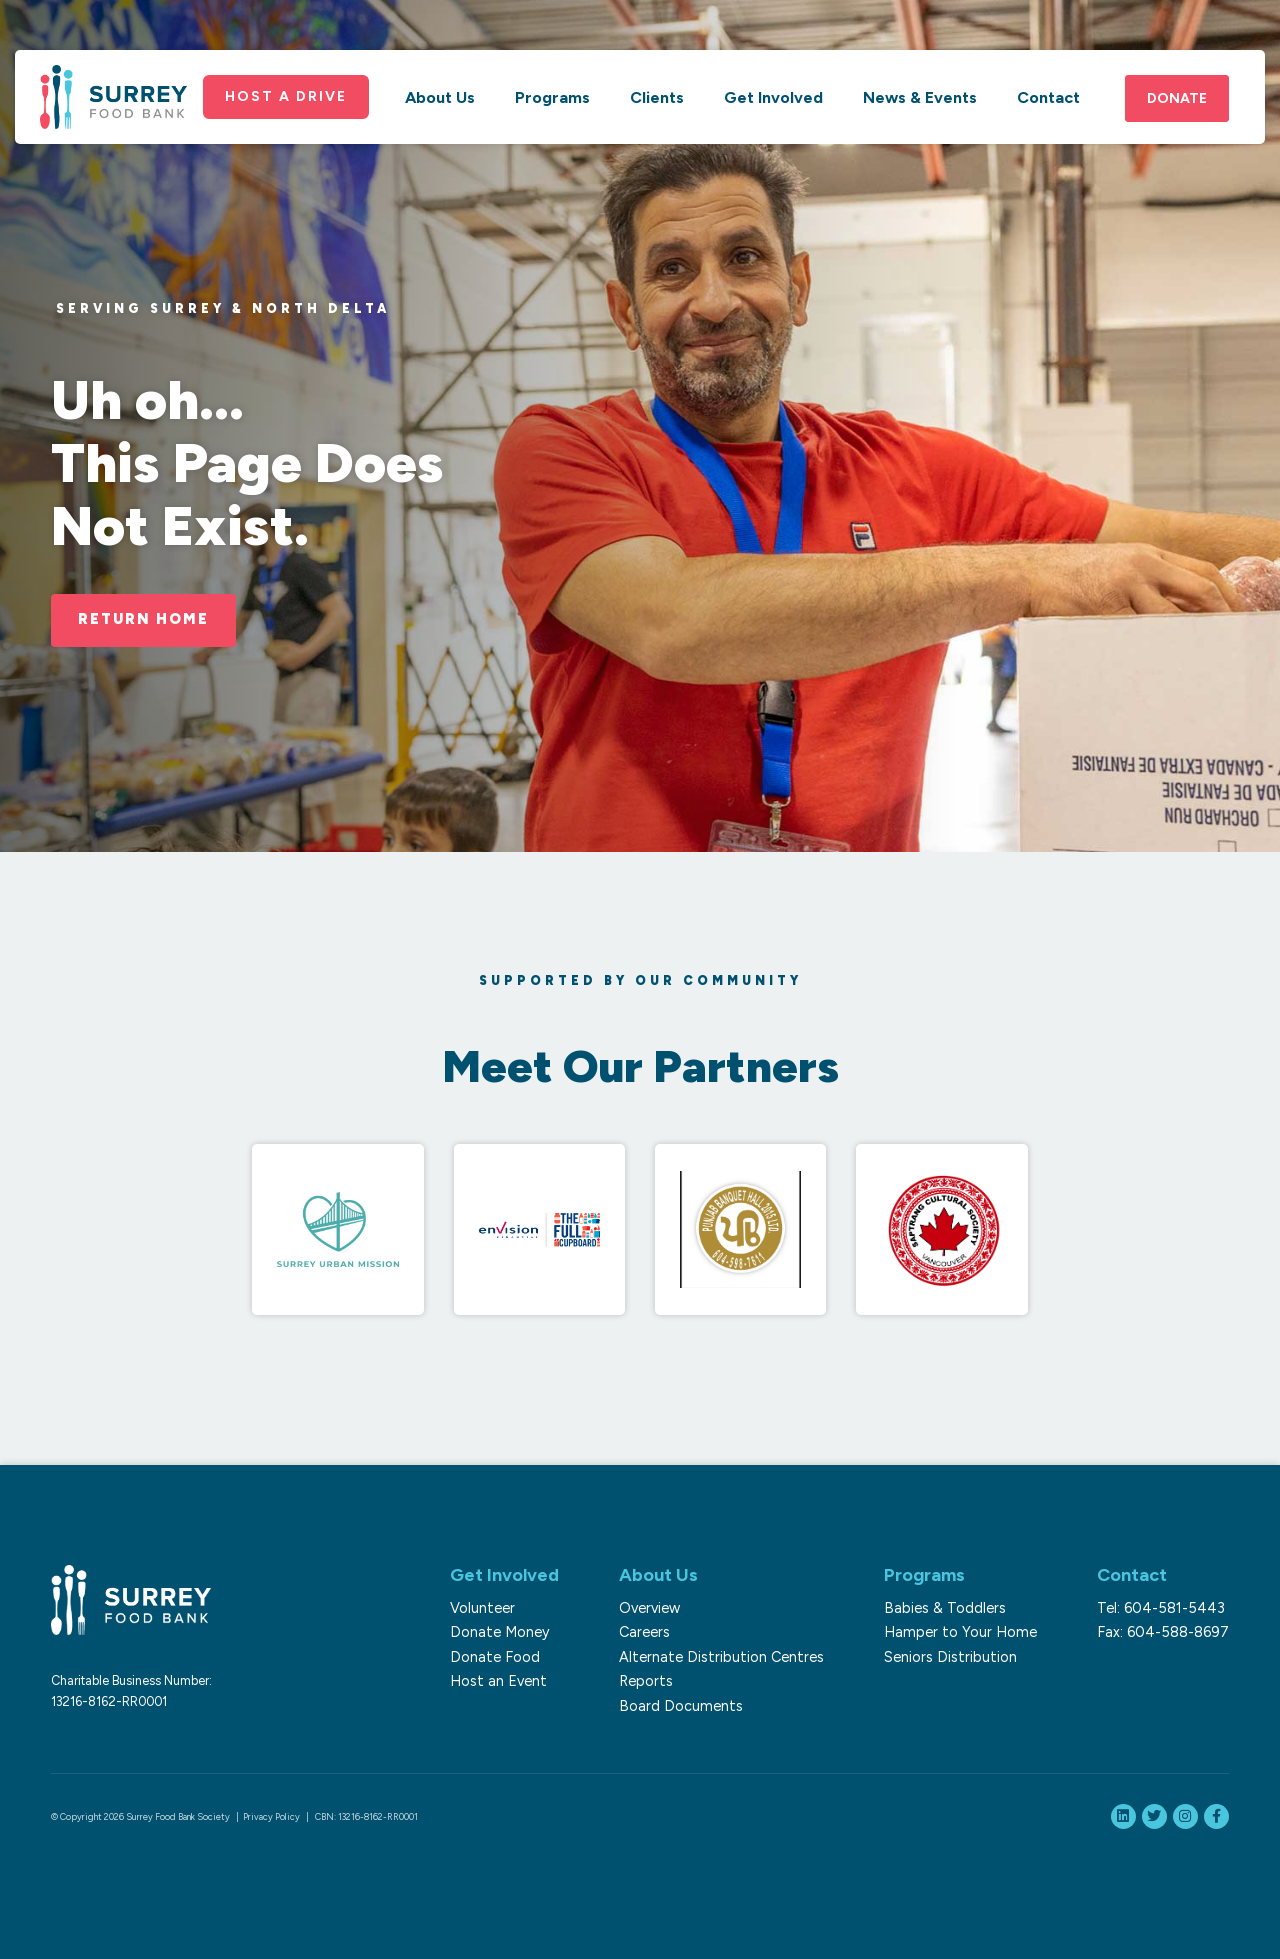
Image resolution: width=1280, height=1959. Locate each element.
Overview (649, 1608)
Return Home (143, 619)
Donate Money (500, 1632)
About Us (440, 97)
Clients (657, 97)
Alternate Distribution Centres (721, 1657)
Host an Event (498, 1681)
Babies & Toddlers (945, 1608)
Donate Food (495, 1657)
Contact (1048, 97)
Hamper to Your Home (960, 1632)
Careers (644, 1632)
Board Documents (681, 1706)
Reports (646, 1681)
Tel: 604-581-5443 (1161, 1608)
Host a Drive (286, 96)
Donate (1177, 98)
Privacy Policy (271, 1816)
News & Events (920, 97)
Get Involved (773, 97)
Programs (552, 97)
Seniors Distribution (950, 1657)
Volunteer (482, 1608)
